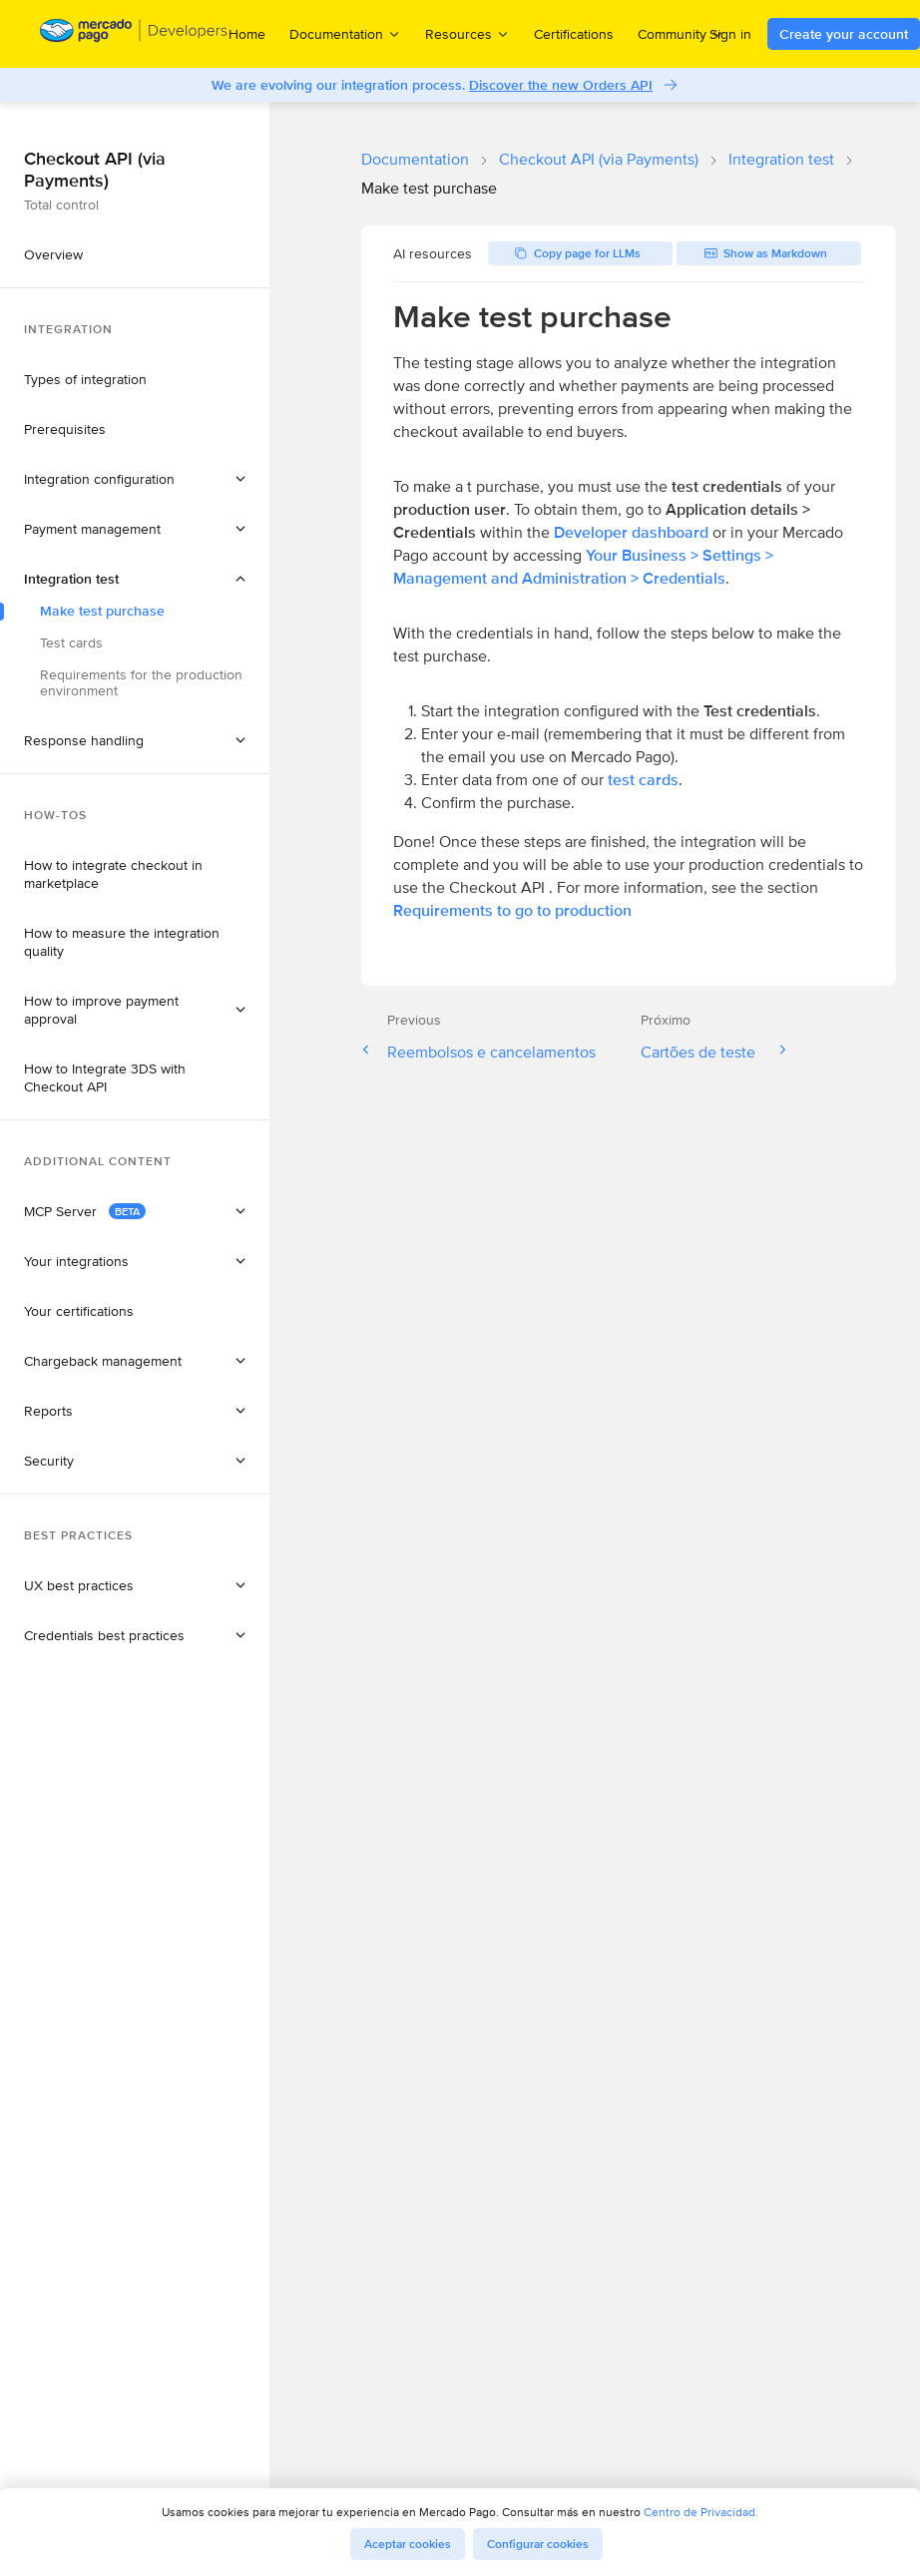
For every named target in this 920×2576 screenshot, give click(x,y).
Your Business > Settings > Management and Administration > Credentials (583, 567)
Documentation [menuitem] (345, 33)
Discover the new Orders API (561, 85)
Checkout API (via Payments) (598, 159)
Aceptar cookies (407, 2544)
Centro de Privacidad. (701, 2511)
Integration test (781, 159)
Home (247, 34)
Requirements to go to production (512, 910)
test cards (643, 779)
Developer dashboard (631, 532)
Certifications (574, 34)
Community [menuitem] (681, 33)
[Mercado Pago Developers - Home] (134, 34)
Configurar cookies (538, 2544)
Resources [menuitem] (467, 33)
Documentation (415, 159)
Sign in (730, 34)
